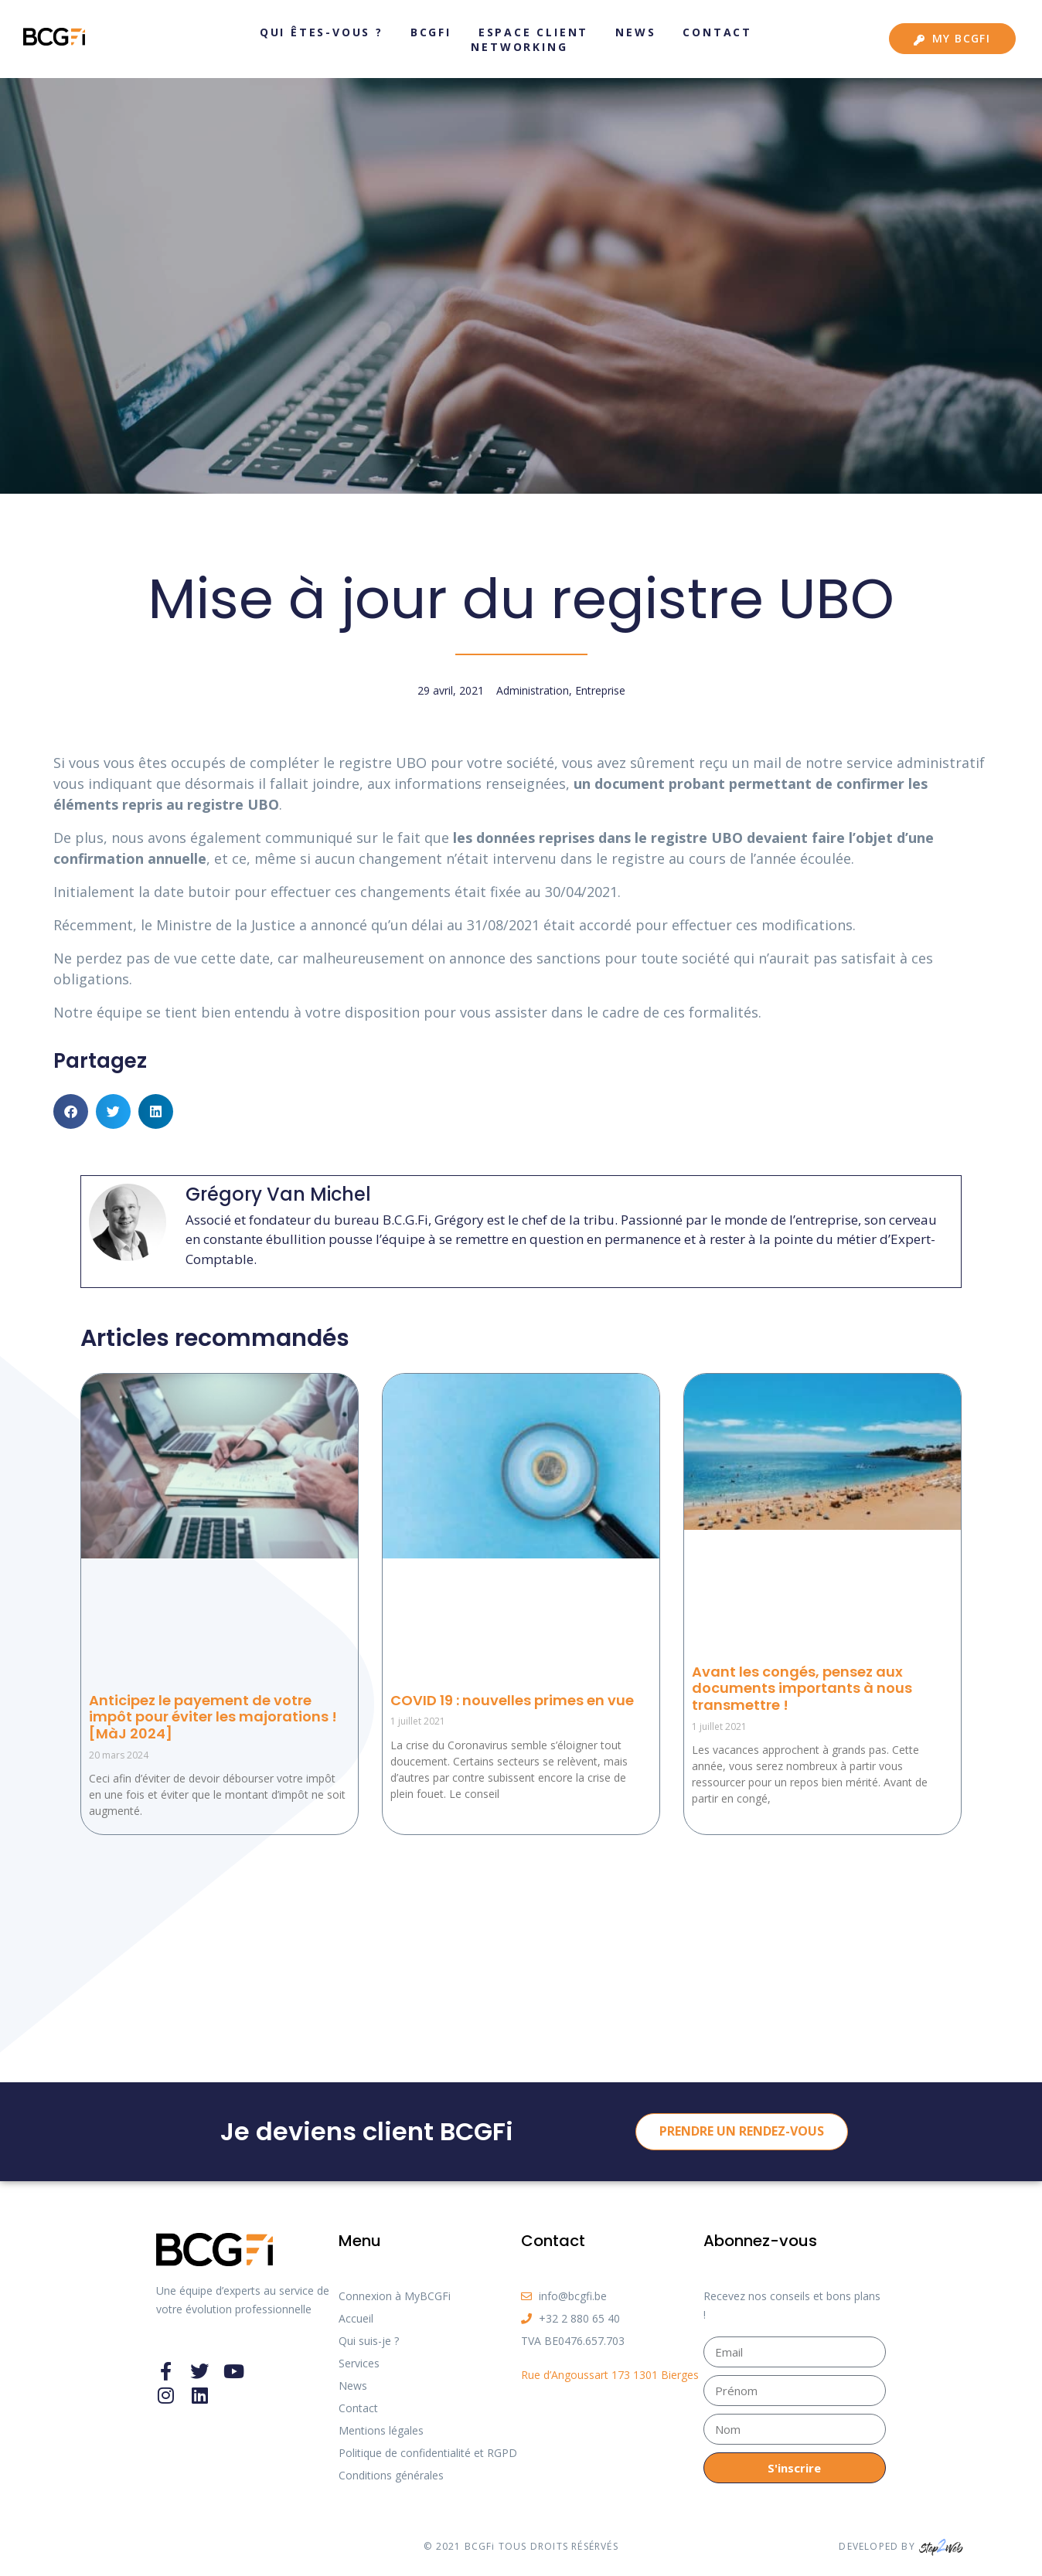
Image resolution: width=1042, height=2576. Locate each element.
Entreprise (600, 690)
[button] (70, 1111)
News (635, 32)
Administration (532, 690)
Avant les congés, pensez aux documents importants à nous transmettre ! (802, 1688)
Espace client (533, 32)
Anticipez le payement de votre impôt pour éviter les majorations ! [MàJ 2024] (213, 1717)
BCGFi (430, 32)
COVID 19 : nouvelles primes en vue (512, 1700)
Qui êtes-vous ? (321, 32)
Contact (717, 32)
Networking (519, 46)
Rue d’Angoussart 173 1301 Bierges (610, 2375)
